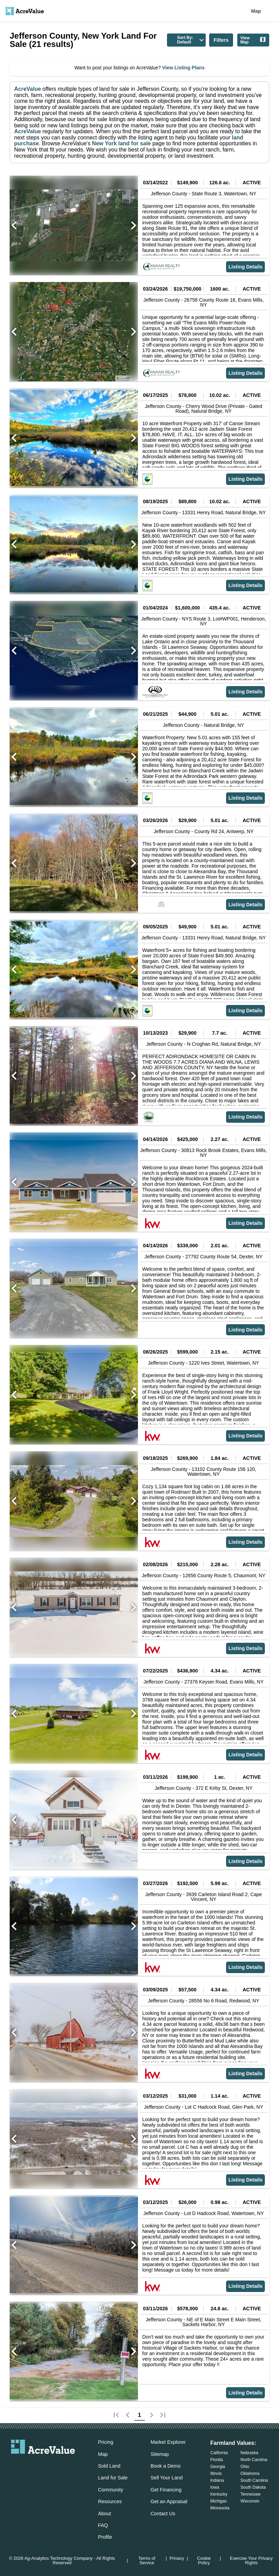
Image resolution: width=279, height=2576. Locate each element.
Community (110, 2489)
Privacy (177, 2558)
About (104, 2513)
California (219, 2452)
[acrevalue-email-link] (15, 2465)
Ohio (245, 2466)
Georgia (217, 2466)
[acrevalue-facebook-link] (29, 2465)
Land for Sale (113, 2477)
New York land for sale (121, 143)
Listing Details (245, 267)
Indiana (217, 2480)
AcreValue (27, 89)
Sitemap (159, 2454)
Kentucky (218, 2494)
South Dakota (253, 2487)
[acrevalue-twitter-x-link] (43, 2465)
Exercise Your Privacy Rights (251, 2560)
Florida (216, 2459)
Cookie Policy (204, 2560)
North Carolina (254, 2459)
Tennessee (251, 2494)
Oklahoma (250, 2473)
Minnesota (219, 2508)
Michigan (218, 2501)
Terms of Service (146, 2560)
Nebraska (249, 2452)
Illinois (216, 2473)
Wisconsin (250, 2501)
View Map (253, 40)
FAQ (103, 2525)
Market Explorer (168, 2442)
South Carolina (254, 2480)
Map (256, 11)
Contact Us (162, 2513)
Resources (110, 2501)
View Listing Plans (183, 67)
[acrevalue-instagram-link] (56, 2465)
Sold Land (109, 2466)
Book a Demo (165, 2466)
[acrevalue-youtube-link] (71, 2465)
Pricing (105, 2442)
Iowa (214, 2487)
